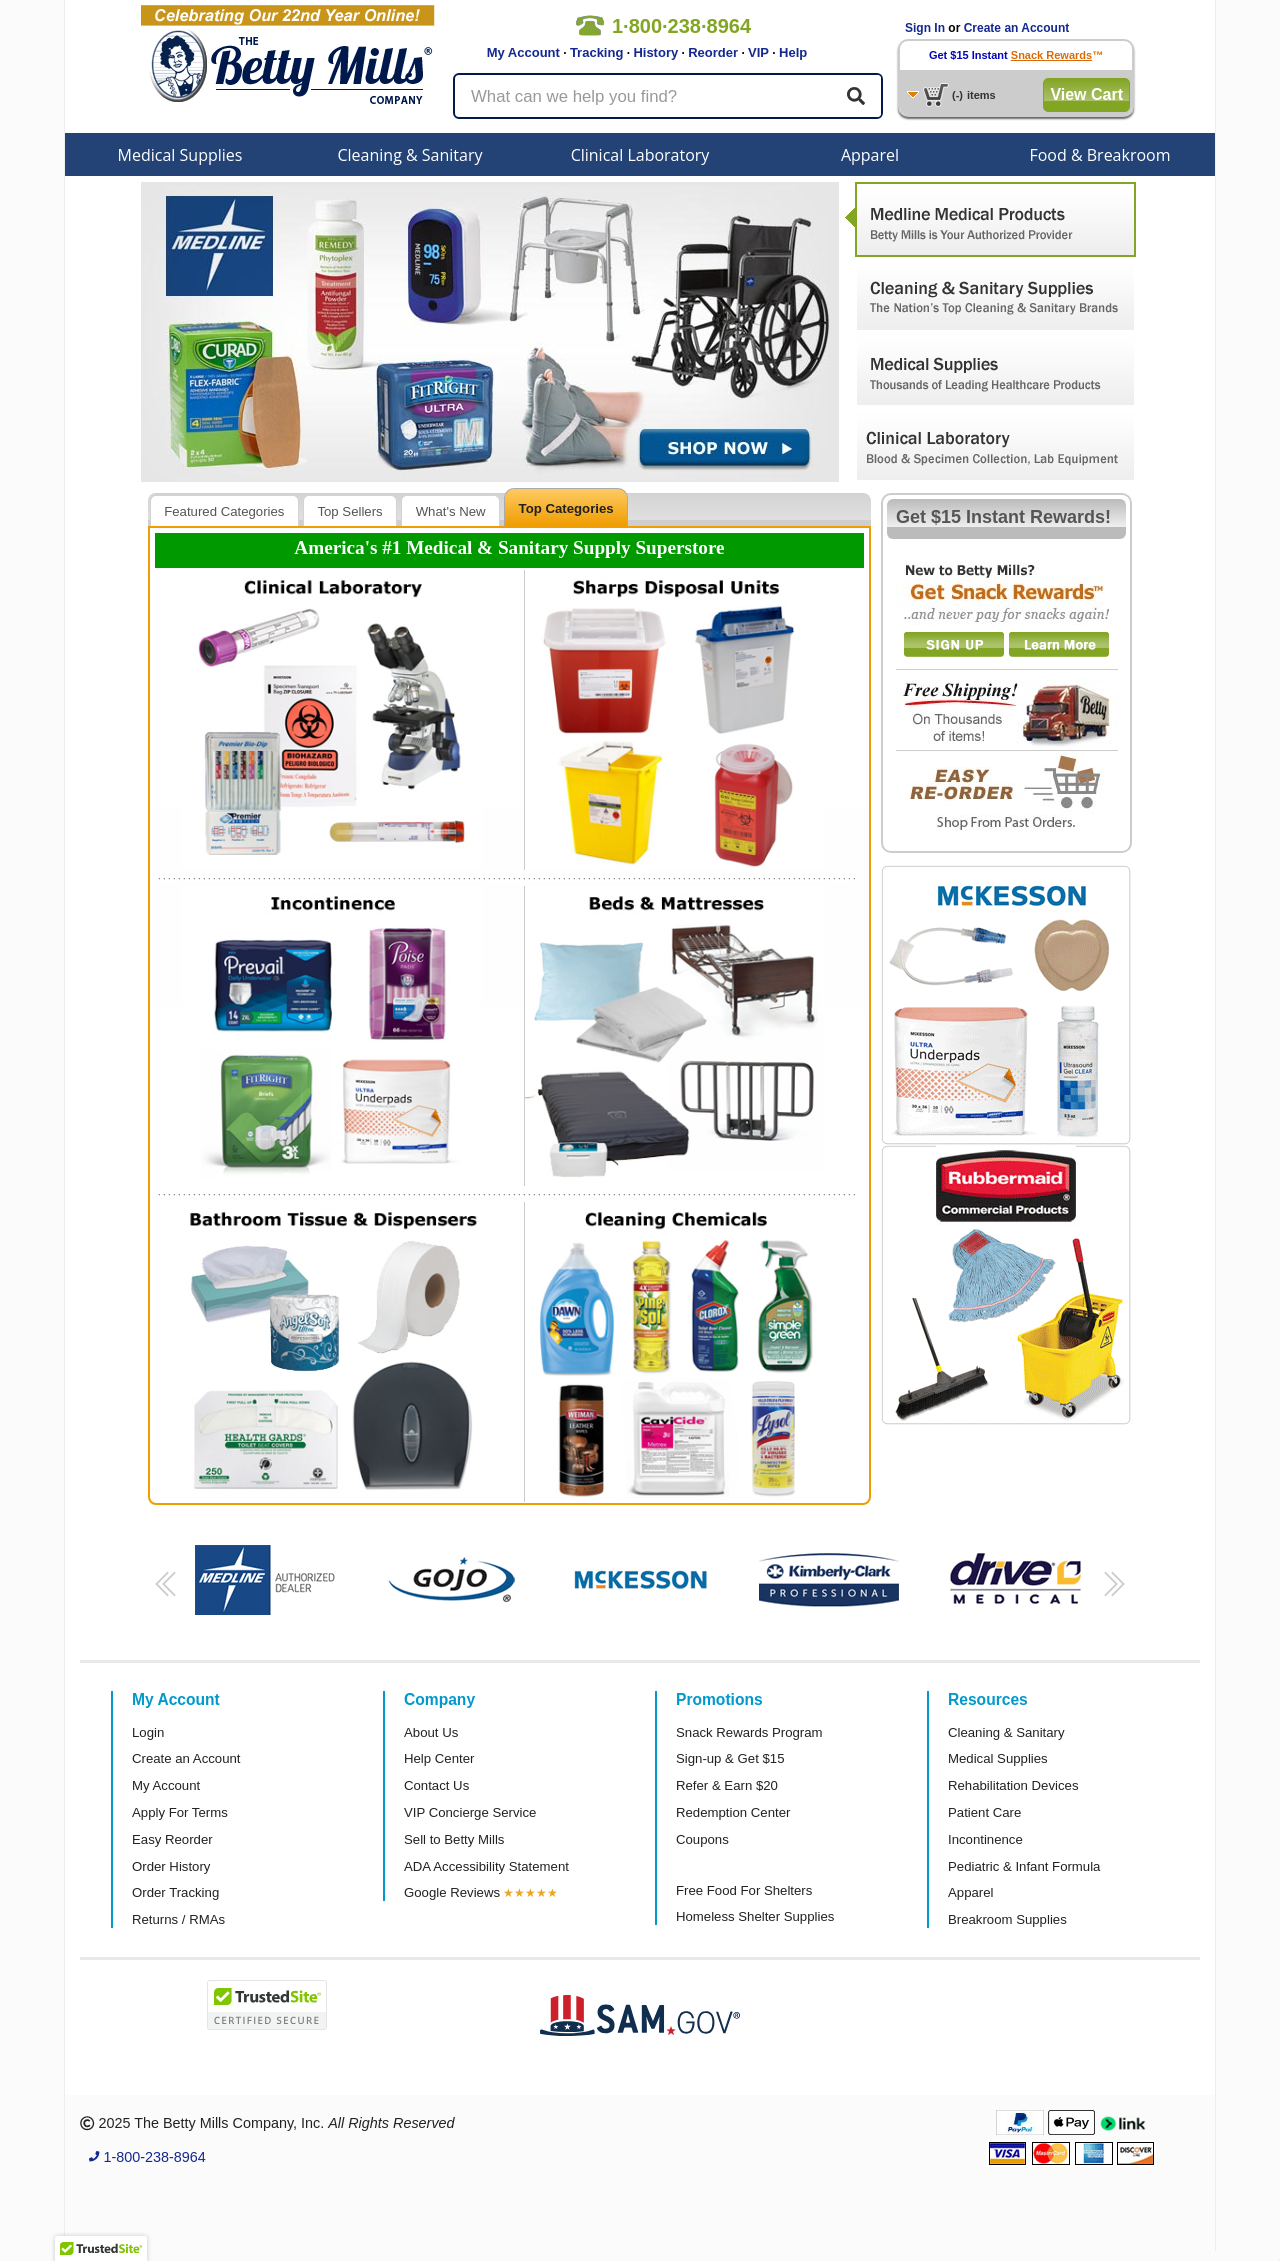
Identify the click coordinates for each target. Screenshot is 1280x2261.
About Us (431, 1732)
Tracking (596, 52)
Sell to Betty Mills (454, 1839)
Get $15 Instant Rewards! (1003, 517)
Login (148, 1732)
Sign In (925, 28)
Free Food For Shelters (744, 1890)
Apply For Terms (180, 1812)
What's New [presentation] (451, 511)
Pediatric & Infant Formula (1024, 1866)
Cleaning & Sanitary (410, 155)
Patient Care (984, 1812)
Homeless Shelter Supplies (755, 1916)
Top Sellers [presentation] (349, 511)
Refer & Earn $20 (727, 1785)
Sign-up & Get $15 (730, 1758)
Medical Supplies (180, 155)
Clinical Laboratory (640, 155)
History (655, 52)
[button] (162, 1590)
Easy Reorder (172, 1839)
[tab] (224, 510)
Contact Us (436, 1785)
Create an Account (1017, 28)
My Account (523, 52)
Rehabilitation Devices (1013, 1785)
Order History (171, 1866)
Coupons (702, 1839)
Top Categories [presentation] (566, 508)
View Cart (1086, 94)
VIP (758, 52)
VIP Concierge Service (470, 1812)
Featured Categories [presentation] (224, 511)
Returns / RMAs (178, 1919)
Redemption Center (733, 1812)
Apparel (870, 155)
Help (793, 52)
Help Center (439, 1758)
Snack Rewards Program (749, 1732)
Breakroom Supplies (1007, 1919)
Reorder (713, 52)
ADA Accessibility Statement (486, 1866)
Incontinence (985, 1839)
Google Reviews (452, 1892)
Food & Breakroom (1099, 155)
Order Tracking (175, 1892)
